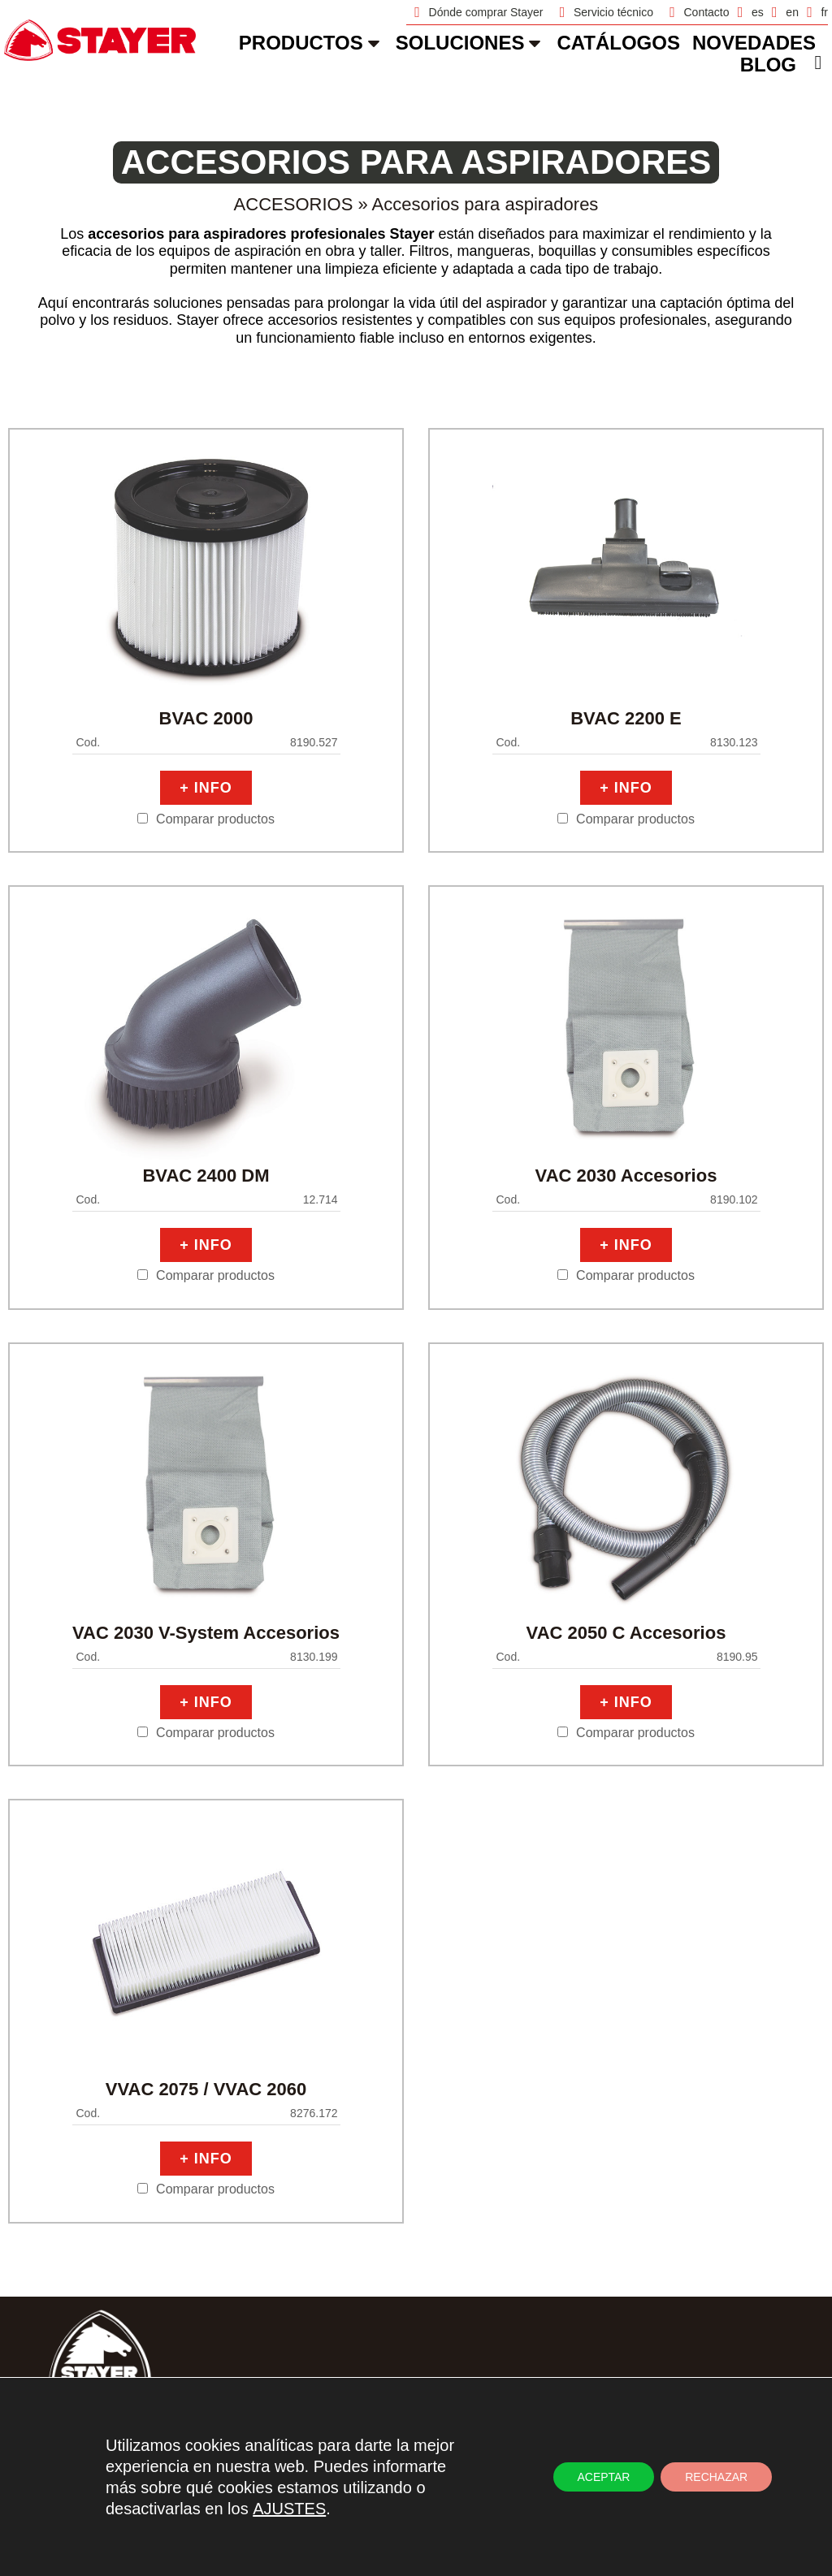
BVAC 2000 (206, 718)
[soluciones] (534, 43)
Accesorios (293, 204)
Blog (768, 65)
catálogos (618, 43)
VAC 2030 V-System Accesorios (206, 1633)
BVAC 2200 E (626, 718)
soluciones (460, 43)
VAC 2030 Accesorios (626, 1175)
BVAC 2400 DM (205, 1175)
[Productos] (374, 43)
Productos (301, 43)
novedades (754, 43)
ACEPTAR (603, 2476)
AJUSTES (289, 2509)
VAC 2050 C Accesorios (626, 1633)
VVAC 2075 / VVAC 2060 (206, 2089)
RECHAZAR (716, 2476)
